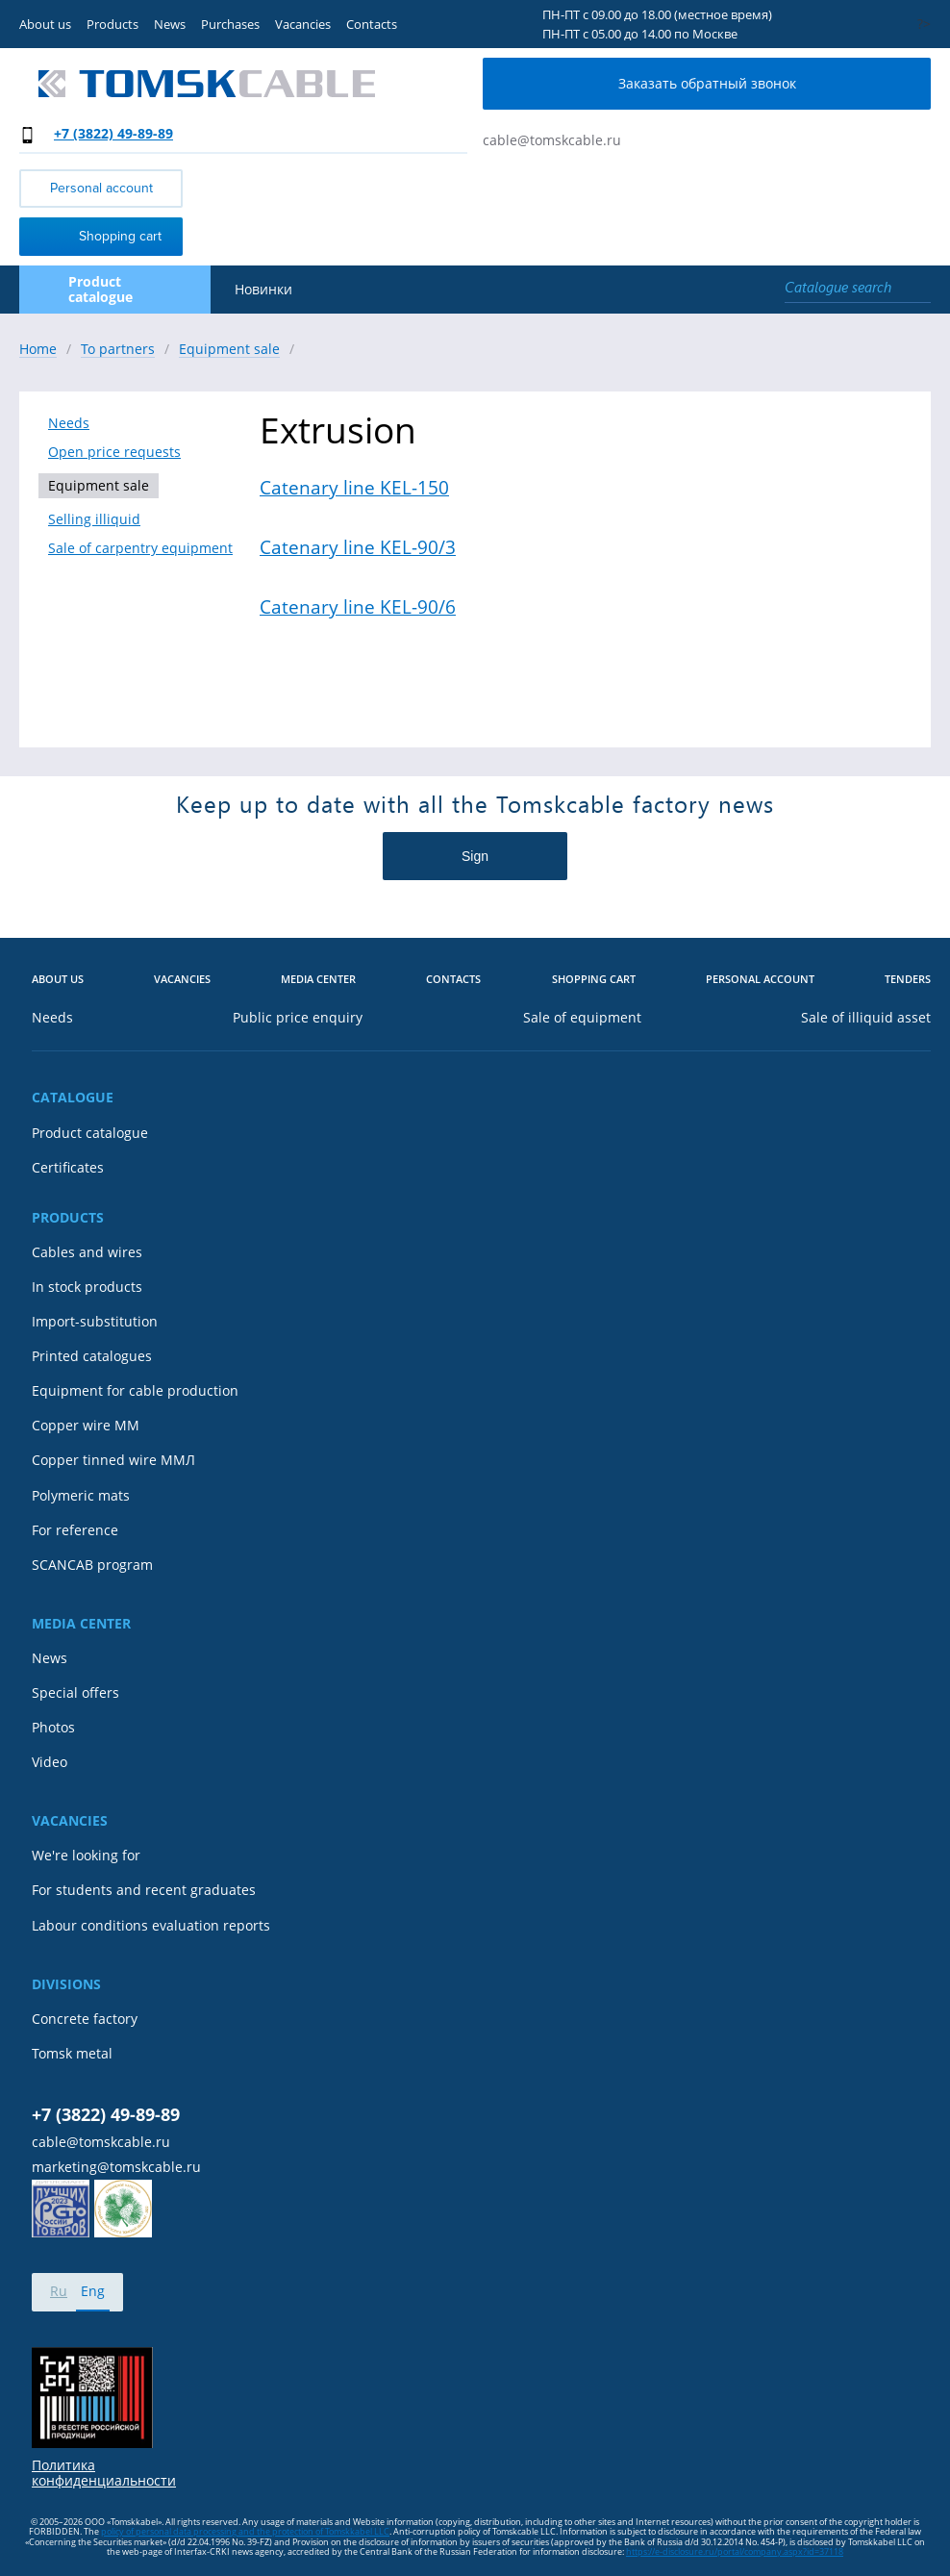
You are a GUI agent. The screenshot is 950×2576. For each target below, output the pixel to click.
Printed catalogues (92, 1356)
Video (49, 1762)
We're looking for (86, 1855)
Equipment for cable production (135, 1391)
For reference (75, 1530)
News (170, 24)
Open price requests (114, 452)
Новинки (263, 289)
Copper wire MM (85, 1425)
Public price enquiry (297, 1017)
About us (45, 24)
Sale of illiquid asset (866, 1017)
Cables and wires (87, 1252)
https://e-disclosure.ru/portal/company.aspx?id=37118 (734, 2551)
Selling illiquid (94, 519)
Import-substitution (95, 1321)
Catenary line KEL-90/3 (358, 547)
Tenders (908, 979)
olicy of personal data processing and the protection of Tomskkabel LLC (248, 2531)
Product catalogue (90, 1133)
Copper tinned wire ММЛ (113, 1460)
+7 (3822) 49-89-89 (113, 133)
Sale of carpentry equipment (140, 548)
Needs (68, 423)
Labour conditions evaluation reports (151, 1925)
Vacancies (303, 24)
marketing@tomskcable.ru (116, 2167)
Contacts (371, 24)
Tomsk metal (72, 2053)
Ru (58, 2291)
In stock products (87, 1287)
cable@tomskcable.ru (552, 140)
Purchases (230, 24)
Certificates (68, 1167)
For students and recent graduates (144, 1890)
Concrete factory (85, 2019)
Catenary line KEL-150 (354, 487)
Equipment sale (98, 485)
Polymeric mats (81, 1495)
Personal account (101, 188)
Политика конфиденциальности (104, 2473)
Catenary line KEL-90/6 (358, 606)
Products (112, 24)
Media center (318, 979)
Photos (53, 1727)
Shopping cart (95, 235)
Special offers (75, 1693)
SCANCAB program (92, 1565)
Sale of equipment (582, 1017)
